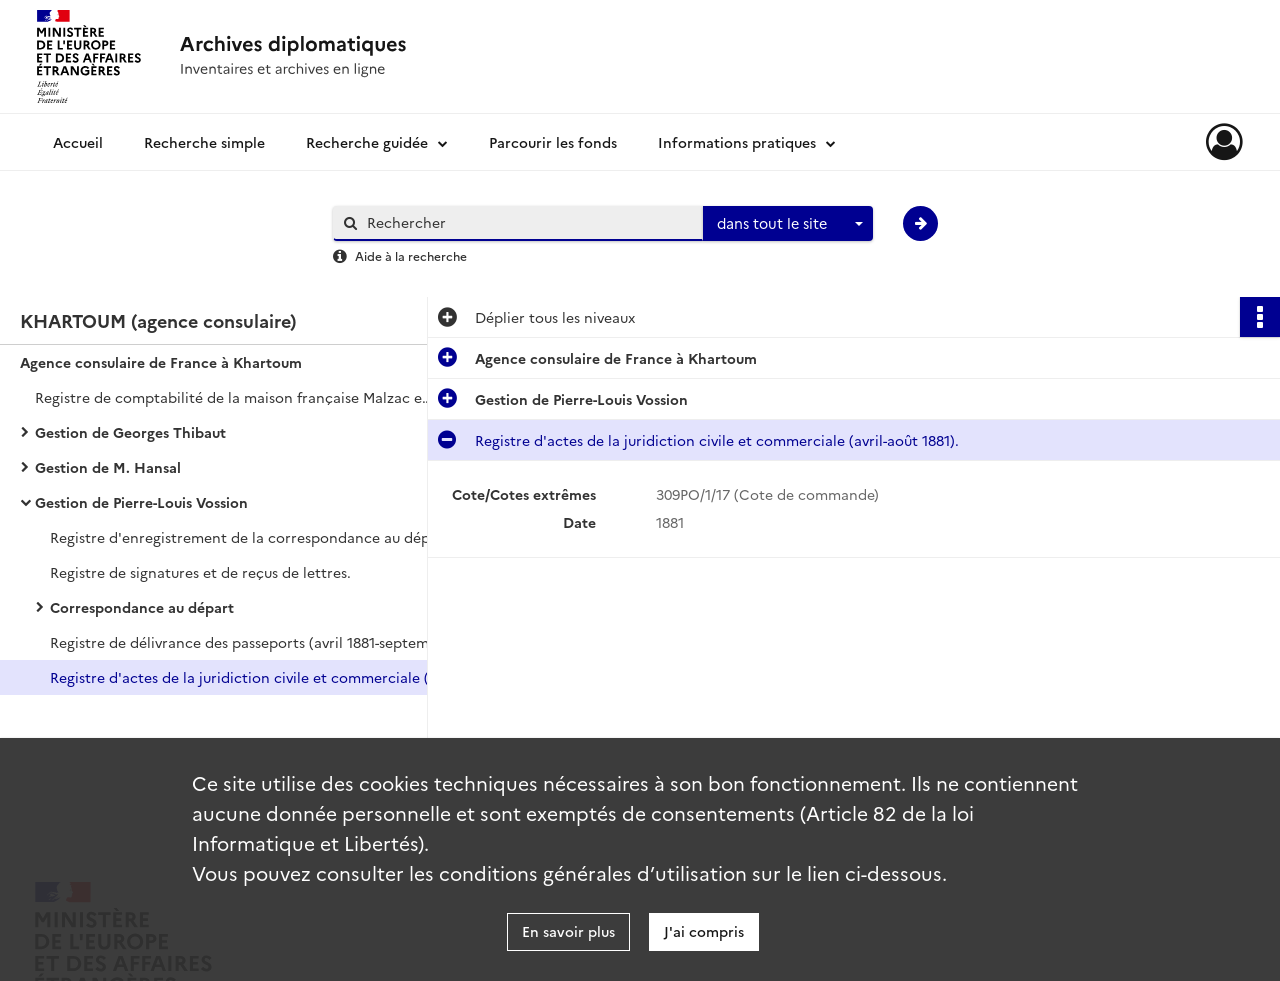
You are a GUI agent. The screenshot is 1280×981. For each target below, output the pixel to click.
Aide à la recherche (411, 255)
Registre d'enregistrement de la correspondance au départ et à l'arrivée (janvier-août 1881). (250, 537)
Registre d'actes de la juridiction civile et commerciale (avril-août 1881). (250, 677)
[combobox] (788, 224)
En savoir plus (568, 931)
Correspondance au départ (142, 607)
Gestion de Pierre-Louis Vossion (141, 502)
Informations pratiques (737, 142)
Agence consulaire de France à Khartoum (161, 362)
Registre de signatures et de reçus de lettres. (200, 572)
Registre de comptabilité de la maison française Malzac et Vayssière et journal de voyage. (235, 397)
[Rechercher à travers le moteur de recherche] (528, 222)
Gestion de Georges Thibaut (130, 432)
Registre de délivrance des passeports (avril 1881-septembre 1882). (250, 642)
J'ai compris (704, 931)
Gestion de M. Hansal (108, 467)
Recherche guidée (367, 142)
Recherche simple (204, 142)
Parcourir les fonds (553, 142)
